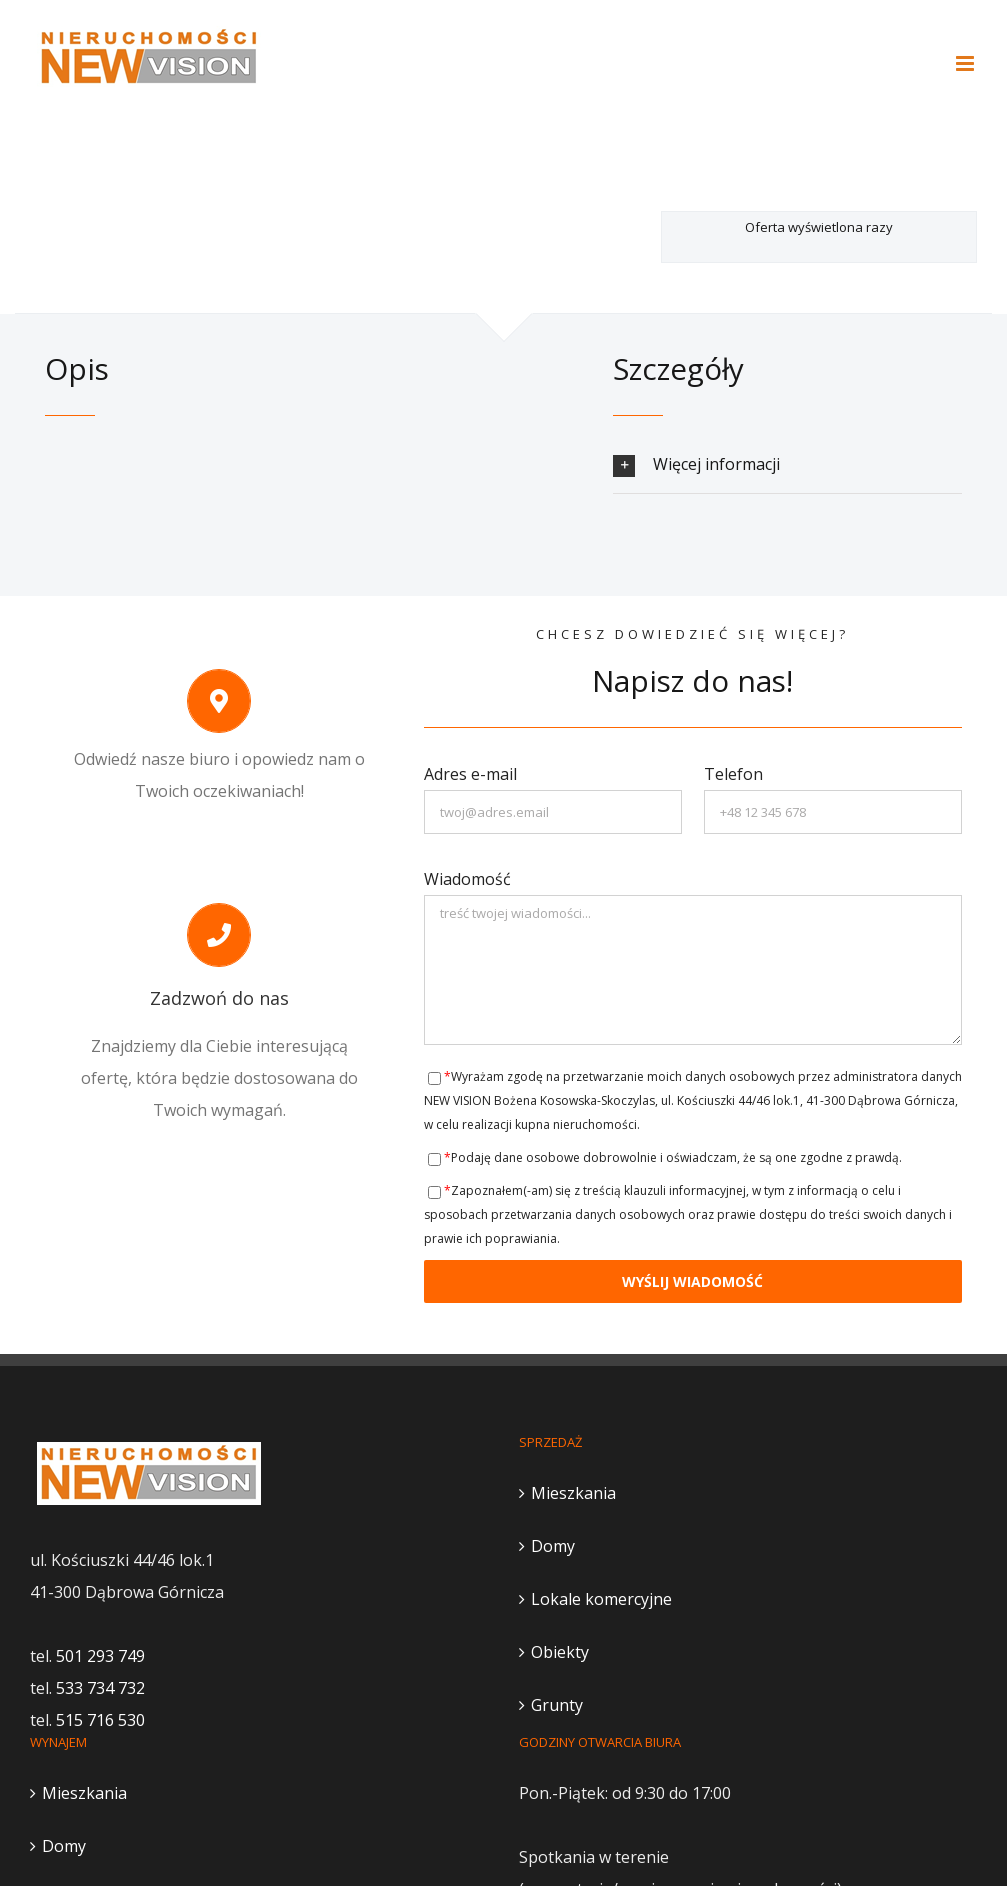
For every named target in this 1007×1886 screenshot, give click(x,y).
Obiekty (560, 1652)
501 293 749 (100, 1656)
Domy (553, 1546)
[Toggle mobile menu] (966, 63)
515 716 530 (100, 1720)
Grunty (557, 1705)
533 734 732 (100, 1688)
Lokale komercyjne (601, 1599)
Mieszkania (573, 1493)
